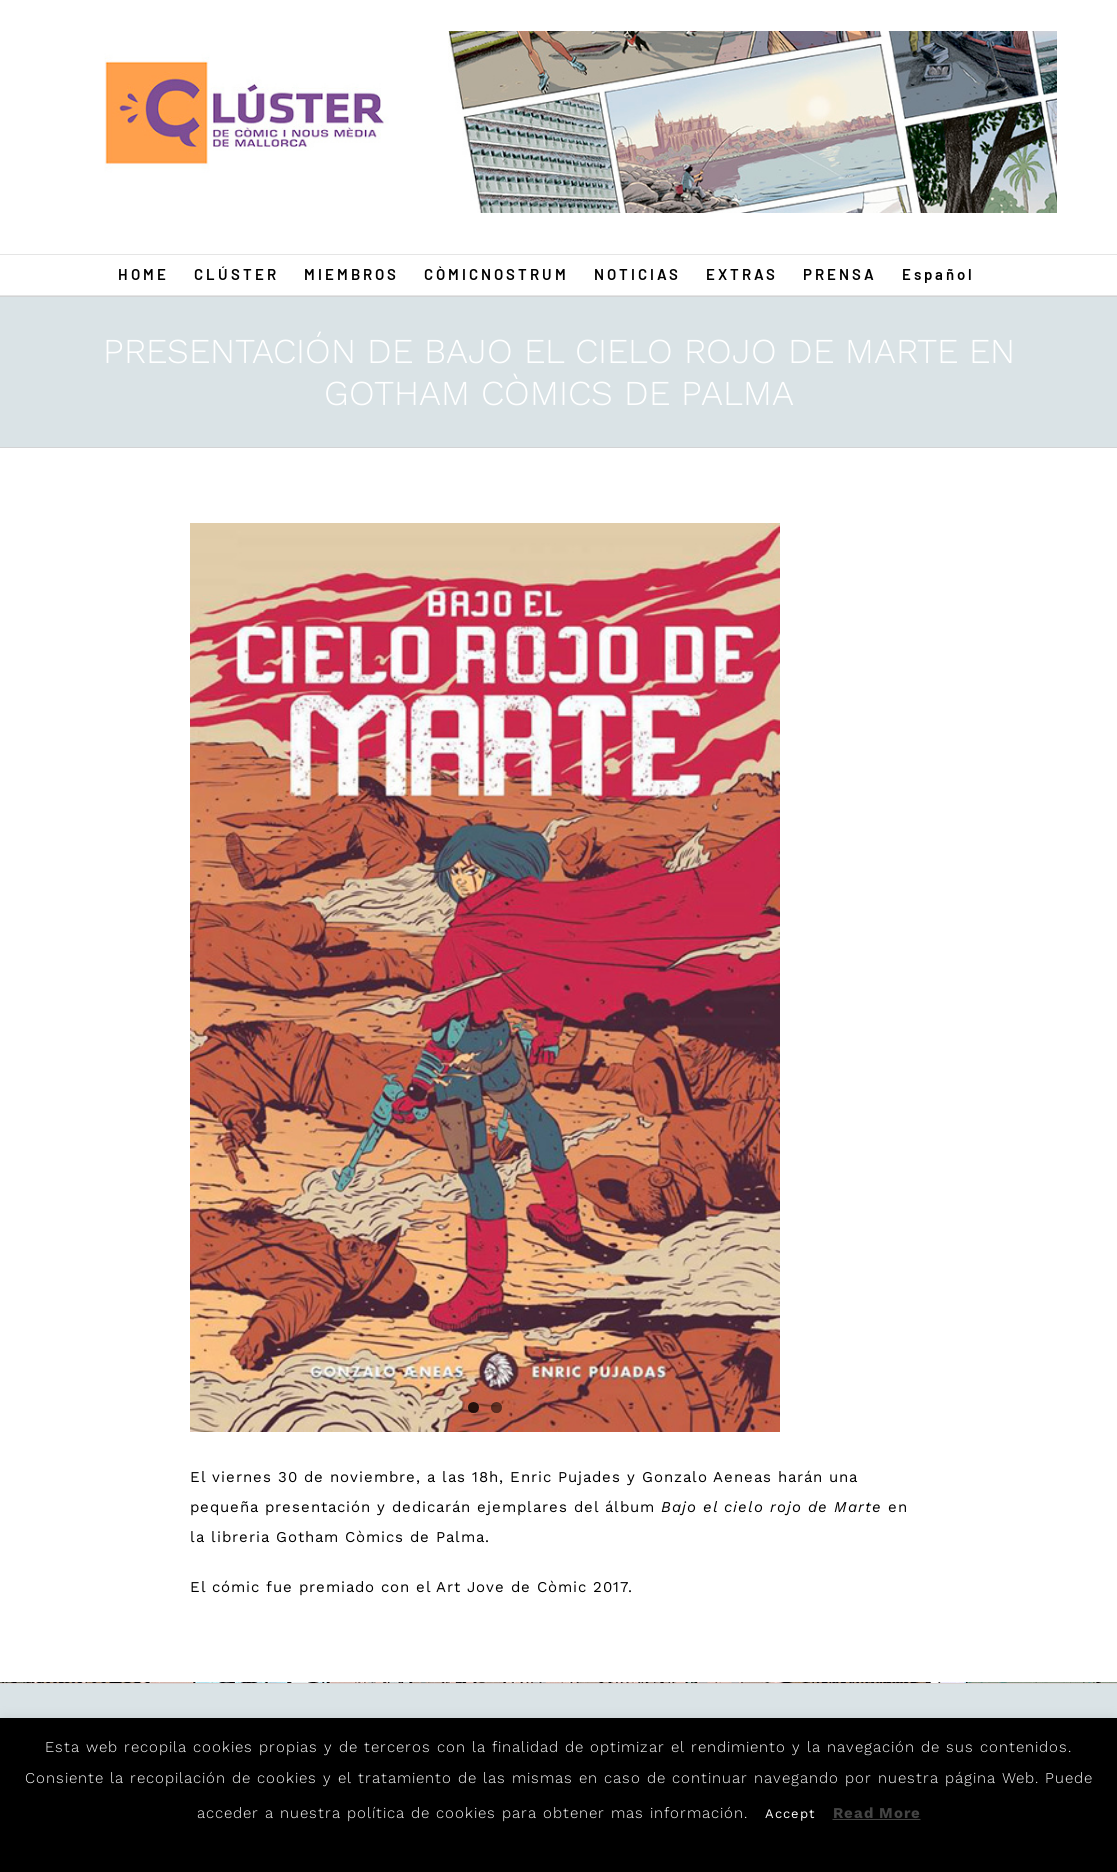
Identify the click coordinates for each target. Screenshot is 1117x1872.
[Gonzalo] (485, 977)
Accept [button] (790, 1813)
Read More (877, 1813)
